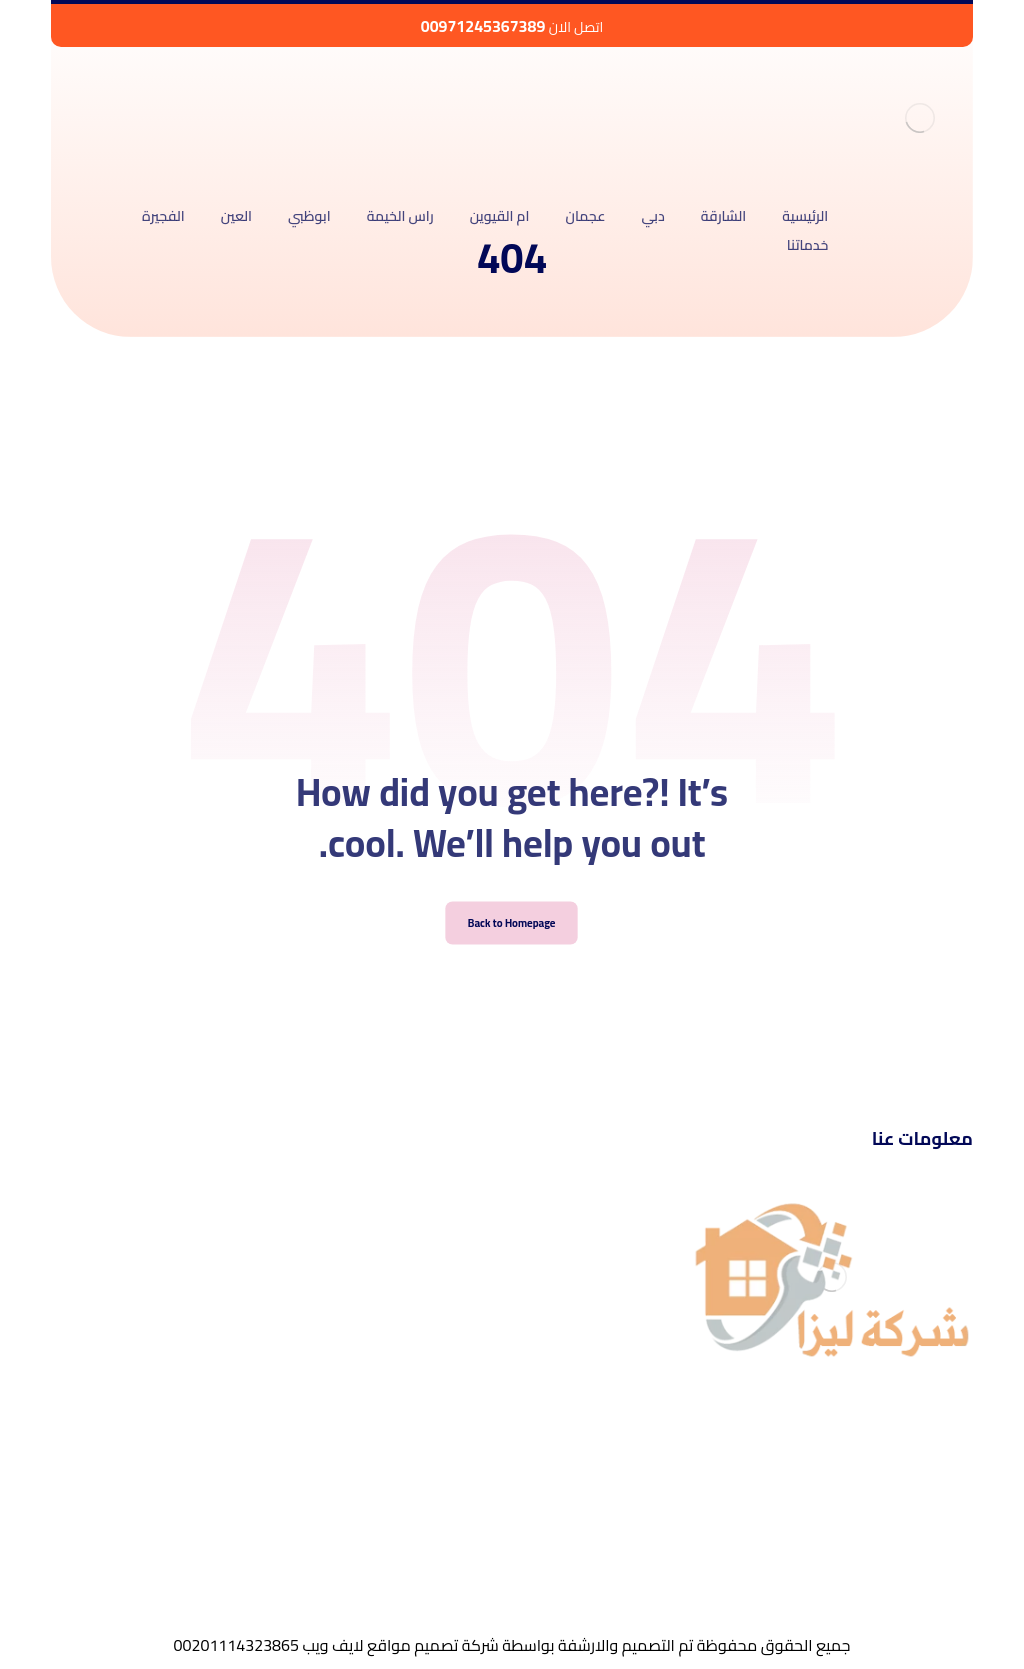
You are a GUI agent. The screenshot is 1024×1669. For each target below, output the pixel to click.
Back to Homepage (512, 947)
